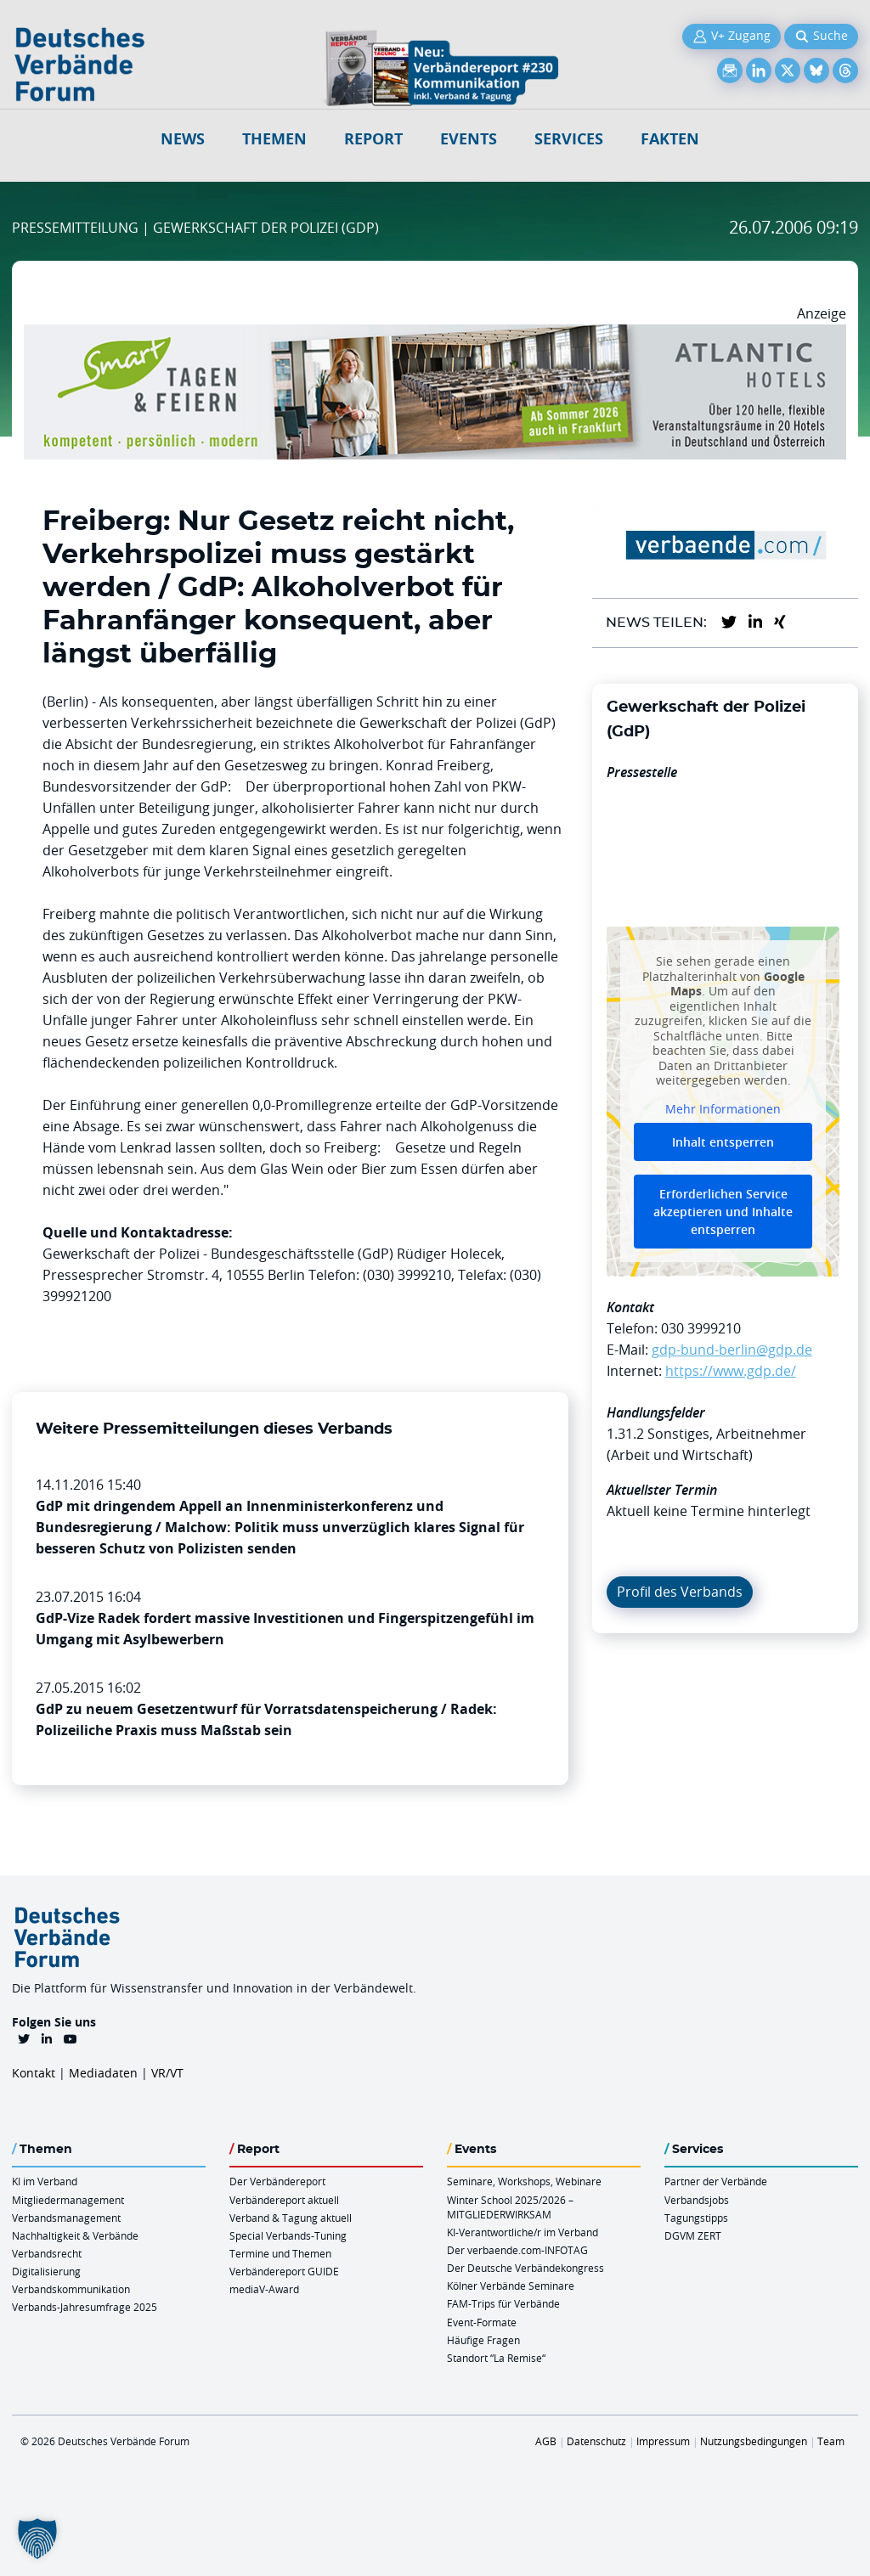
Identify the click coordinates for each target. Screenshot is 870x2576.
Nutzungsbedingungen (753, 2441)
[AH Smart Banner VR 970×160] (435, 334)
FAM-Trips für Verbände (503, 2303)
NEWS (183, 138)
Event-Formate (482, 2322)
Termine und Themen (280, 2253)
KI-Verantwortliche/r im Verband (522, 2232)
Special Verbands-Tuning (288, 2235)
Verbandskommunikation (71, 2289)
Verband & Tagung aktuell (290, 2217)
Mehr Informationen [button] (723, 1109)
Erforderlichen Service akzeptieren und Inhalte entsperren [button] (723, 1212)
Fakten (670, 138)
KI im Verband (44, 2181)
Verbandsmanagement (66, 2217)
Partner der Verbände (715, 2181)
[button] (37, 2538)
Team (831, 2441)
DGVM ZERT (692, 2235)
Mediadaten (103, 2073)
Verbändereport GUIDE (284, 2271)
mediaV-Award (264, 2289)
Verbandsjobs (696, 2200)
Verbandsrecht (47, 2253)
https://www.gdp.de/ (730, 1370)
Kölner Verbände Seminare (510, 2285)
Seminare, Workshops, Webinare (524, 2181)
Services (568, 138)
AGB (545, 2441)
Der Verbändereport (277, 2181)
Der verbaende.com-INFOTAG (517, 2250)
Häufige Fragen (483, 2340)
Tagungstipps (696, 2217)
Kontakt (33, 2073)
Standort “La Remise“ (496, 2358)
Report (373, 138)
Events (468, 138)
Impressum (663, 2441)
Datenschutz (596, 2441)
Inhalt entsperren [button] (723, 1143)
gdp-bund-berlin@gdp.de (732, 1349)
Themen (274, 138)
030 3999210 (701, 1328)
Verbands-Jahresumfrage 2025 (84, 2307)
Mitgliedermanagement (68, 2200)
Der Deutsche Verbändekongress (525, 2267)
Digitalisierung (46, 2271)
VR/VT (167, 2073)
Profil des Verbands (680, 1591)
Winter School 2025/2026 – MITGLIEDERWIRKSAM (510, 2207)
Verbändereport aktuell (284, 2200)
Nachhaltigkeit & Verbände (75, 2235)
